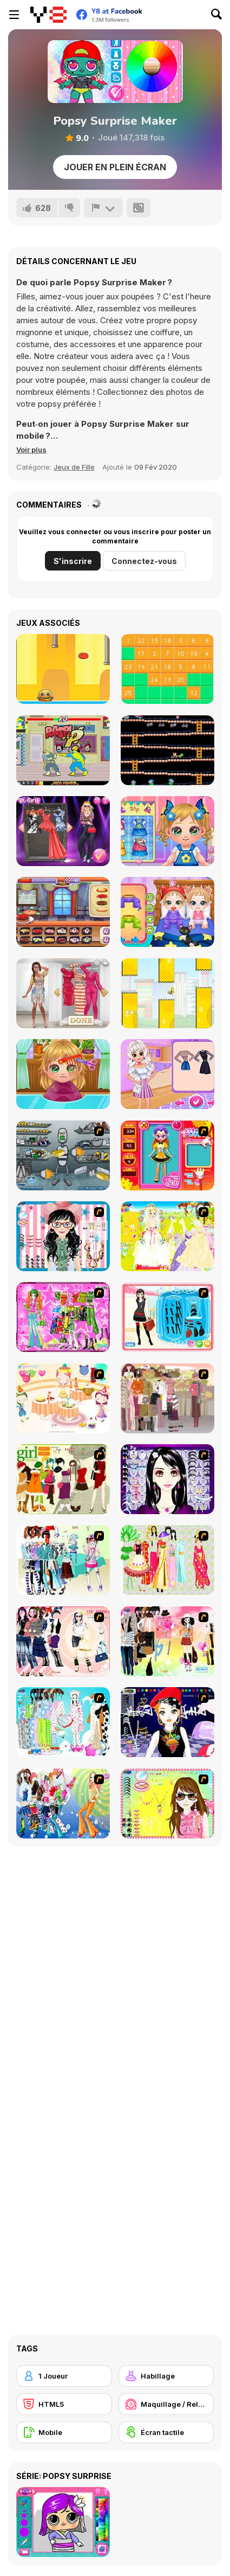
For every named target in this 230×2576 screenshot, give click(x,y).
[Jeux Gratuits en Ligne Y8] (48, 15)
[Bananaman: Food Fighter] (63, 750)
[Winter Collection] (63, 1560)
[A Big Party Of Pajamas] (63, 1722)
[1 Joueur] (64, 2376)
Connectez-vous (144, 561)
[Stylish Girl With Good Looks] (167, 1722)
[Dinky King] (167, 750)
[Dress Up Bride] (167, 1236)
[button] (31, 450)
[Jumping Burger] (63, 669)
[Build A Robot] (63, 1155)
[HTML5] (64, 2404)
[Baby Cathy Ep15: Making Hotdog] (167, 831)
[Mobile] (64, 2432)
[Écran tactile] (166, 2432)
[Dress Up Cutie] (63, 1236)
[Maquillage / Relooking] (166, 2404)
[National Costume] (167, 1560)
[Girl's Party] (63, 1398)
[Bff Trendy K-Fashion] (167, 1074)
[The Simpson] (167, 993)
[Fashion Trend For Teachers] (167, 1398)
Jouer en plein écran (115, 167)
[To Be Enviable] (167, 1803)
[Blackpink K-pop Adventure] (63, 831)
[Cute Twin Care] (167, 912)
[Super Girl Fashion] (63, 1479)
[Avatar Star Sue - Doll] (167, 1155)
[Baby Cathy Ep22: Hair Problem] (63, 1074)
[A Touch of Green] (63, 1317)
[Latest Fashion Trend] (63, 1803)
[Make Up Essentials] (167, 1479)
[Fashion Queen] (167, 1317)
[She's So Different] (63, 993)
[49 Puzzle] (167, 669)
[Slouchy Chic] (167, 1641)
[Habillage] (166, 2376)
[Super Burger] (63, 912)
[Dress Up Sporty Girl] (63, 1641)
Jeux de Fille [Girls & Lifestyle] (74, 467)
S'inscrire (73, 561)
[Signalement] (103, 207)
